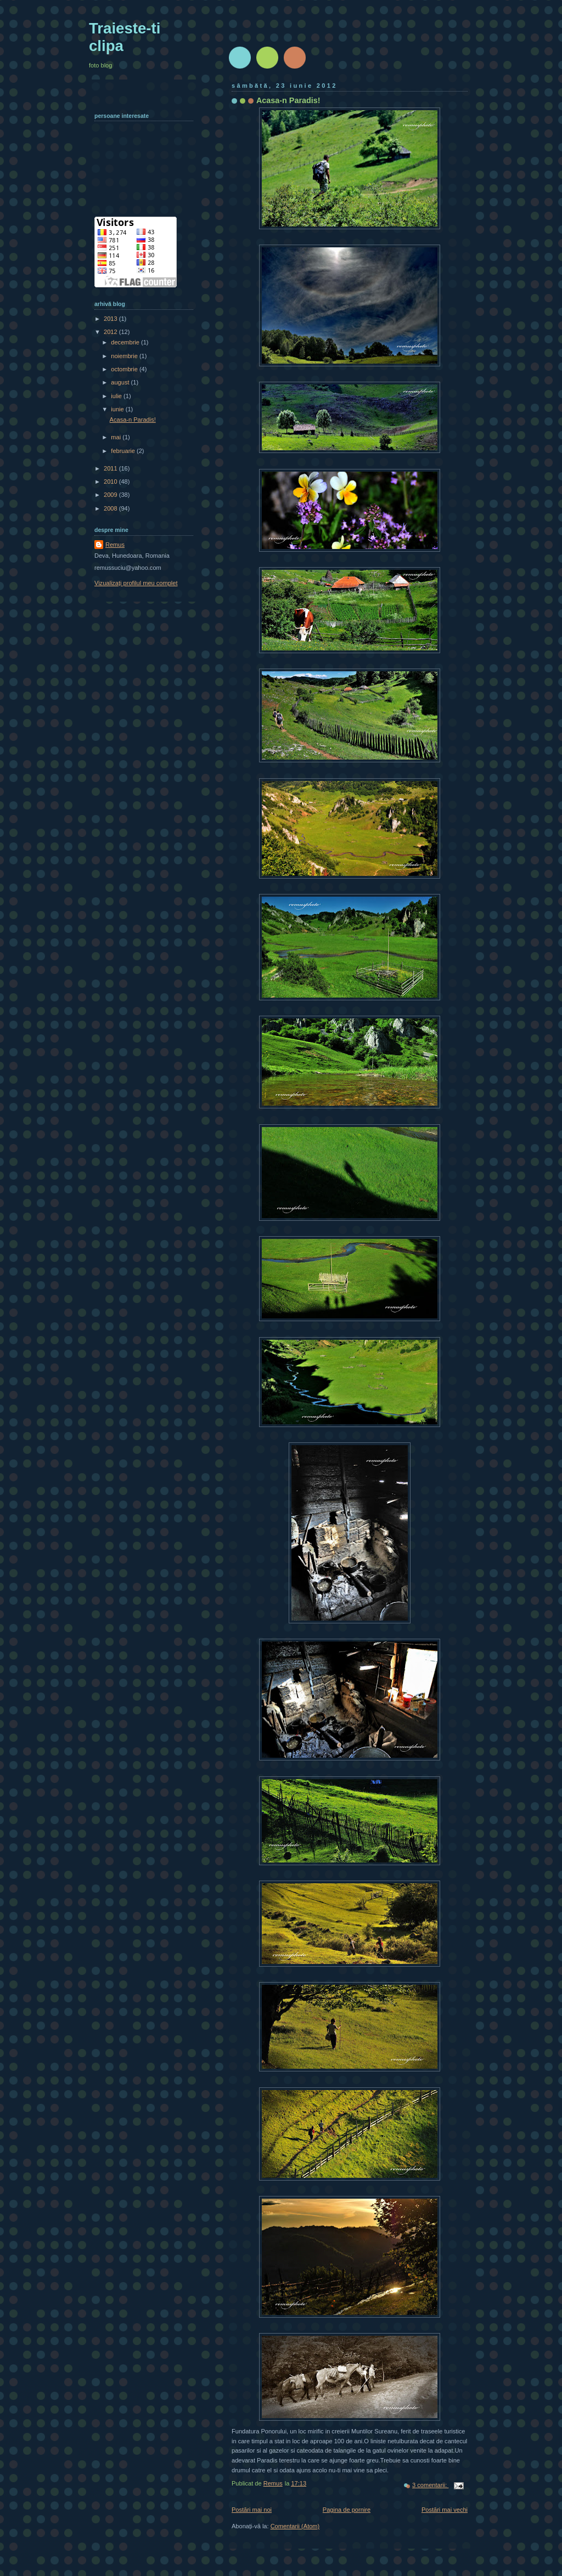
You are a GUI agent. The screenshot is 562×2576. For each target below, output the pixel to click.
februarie (124, 451)
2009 (111, 494)
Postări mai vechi (445, 2509)
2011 (111, 468)
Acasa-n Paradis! (288, 100)
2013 (111, 318)
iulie (117, 396)
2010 (111, 481)
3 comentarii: (430, 2485)
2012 (111, 332)
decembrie (126, 342)
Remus (115, 544)
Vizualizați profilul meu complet (135, 583)
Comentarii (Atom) (295, 2526)
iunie (118, 409)
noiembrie (125, 356)
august (121, 382)
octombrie (125, 369)
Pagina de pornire (346, 2509)
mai (116, 437)
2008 (111, 508)
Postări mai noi (252, 2509)
